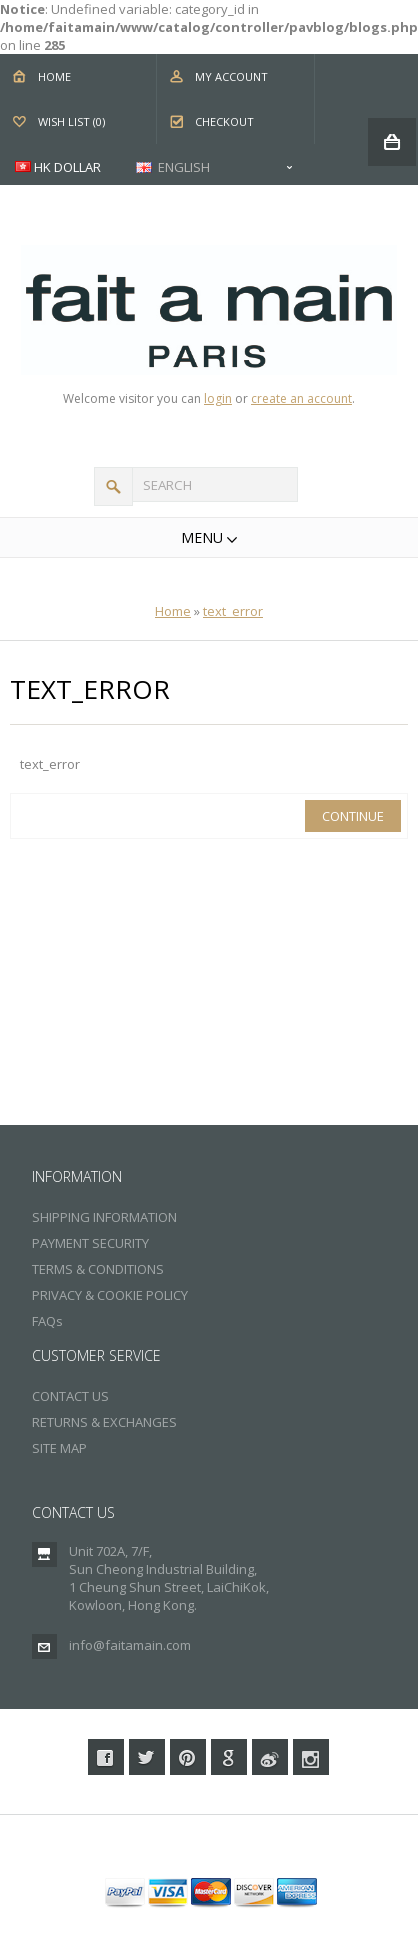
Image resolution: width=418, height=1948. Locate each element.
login (218, 398)
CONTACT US (70, 1396)
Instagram (311, 1757)
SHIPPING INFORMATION (104, 1217)
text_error (233, 611)
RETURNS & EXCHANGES (104, 1422)
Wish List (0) (71, 121)
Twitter (147, 1757)
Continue (353, 816)
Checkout (224, 121)
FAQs (47, 1321)
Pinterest (188, 1757)
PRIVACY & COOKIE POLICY (110, 1295)
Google (229, 1757)
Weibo (270, 1757)
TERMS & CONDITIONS (98, 1269)
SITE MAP (59, 1448)
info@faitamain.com (130, 1645)
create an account (301, 398)
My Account (231, 76)
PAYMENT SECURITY (90, 1243)
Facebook (106, 1757)
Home (54, 76)
